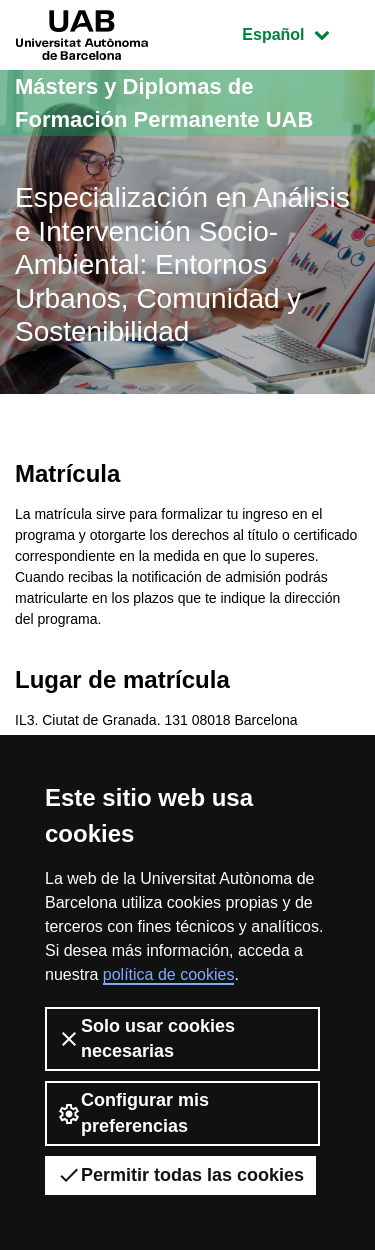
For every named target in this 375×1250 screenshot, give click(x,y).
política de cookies (169, 974)
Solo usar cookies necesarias (146, 1038)
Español (300, 32)
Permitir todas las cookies (180, 1175)
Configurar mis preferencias (133, 1112)
